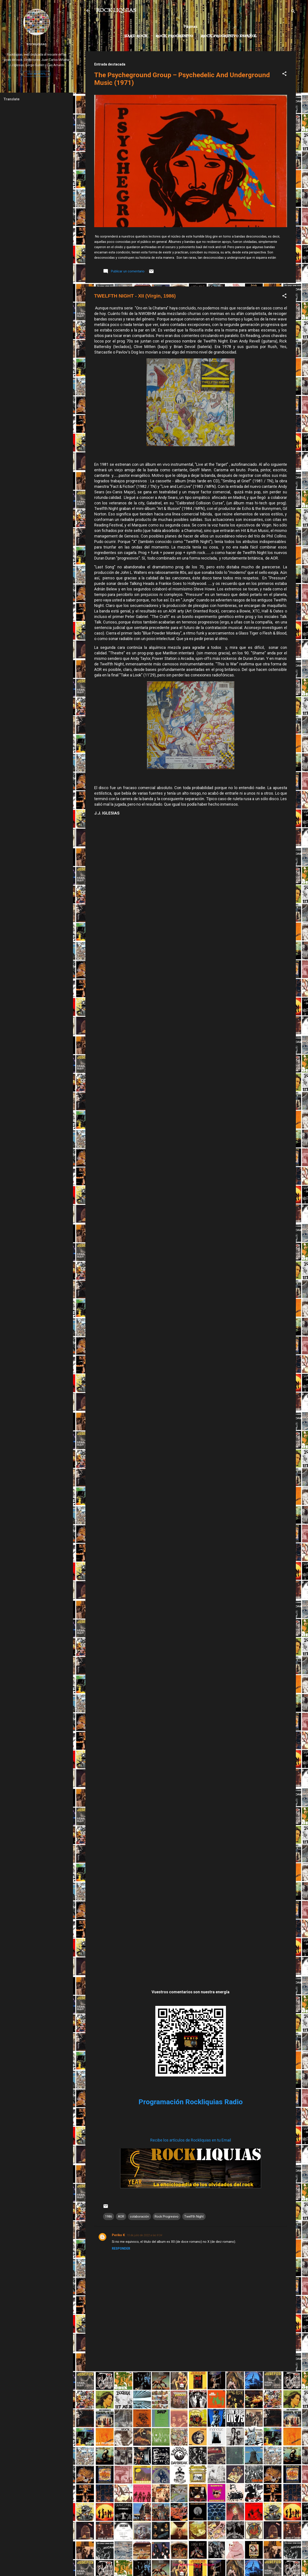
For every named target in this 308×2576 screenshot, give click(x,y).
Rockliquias (36, 44)
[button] (284, 74)
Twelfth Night (194, 2216)
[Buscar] (293, 12)
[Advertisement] (190, 2406)
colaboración (139, 2216)
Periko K (118, 2235)
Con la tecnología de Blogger (190, 2565)
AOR (121, 2216)
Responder (121, 2248)
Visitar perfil (36, 73)
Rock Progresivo (174, 36)
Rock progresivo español (229, 36)
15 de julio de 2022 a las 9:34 (144, 2235)
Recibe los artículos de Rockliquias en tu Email (190, 2140)
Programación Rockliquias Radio (191, 2102)
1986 (108, 2216)
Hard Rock (136, 36)
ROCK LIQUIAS (116, 10)
